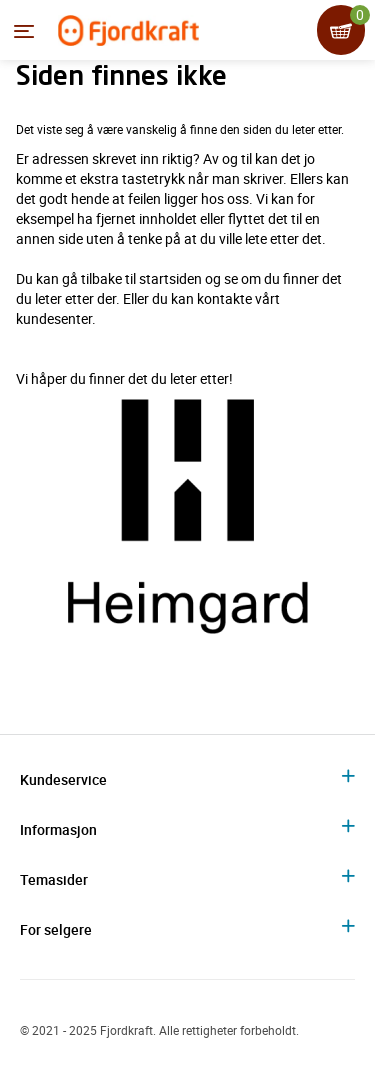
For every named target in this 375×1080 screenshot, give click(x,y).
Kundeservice (63, 779)
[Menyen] (24, 31)
